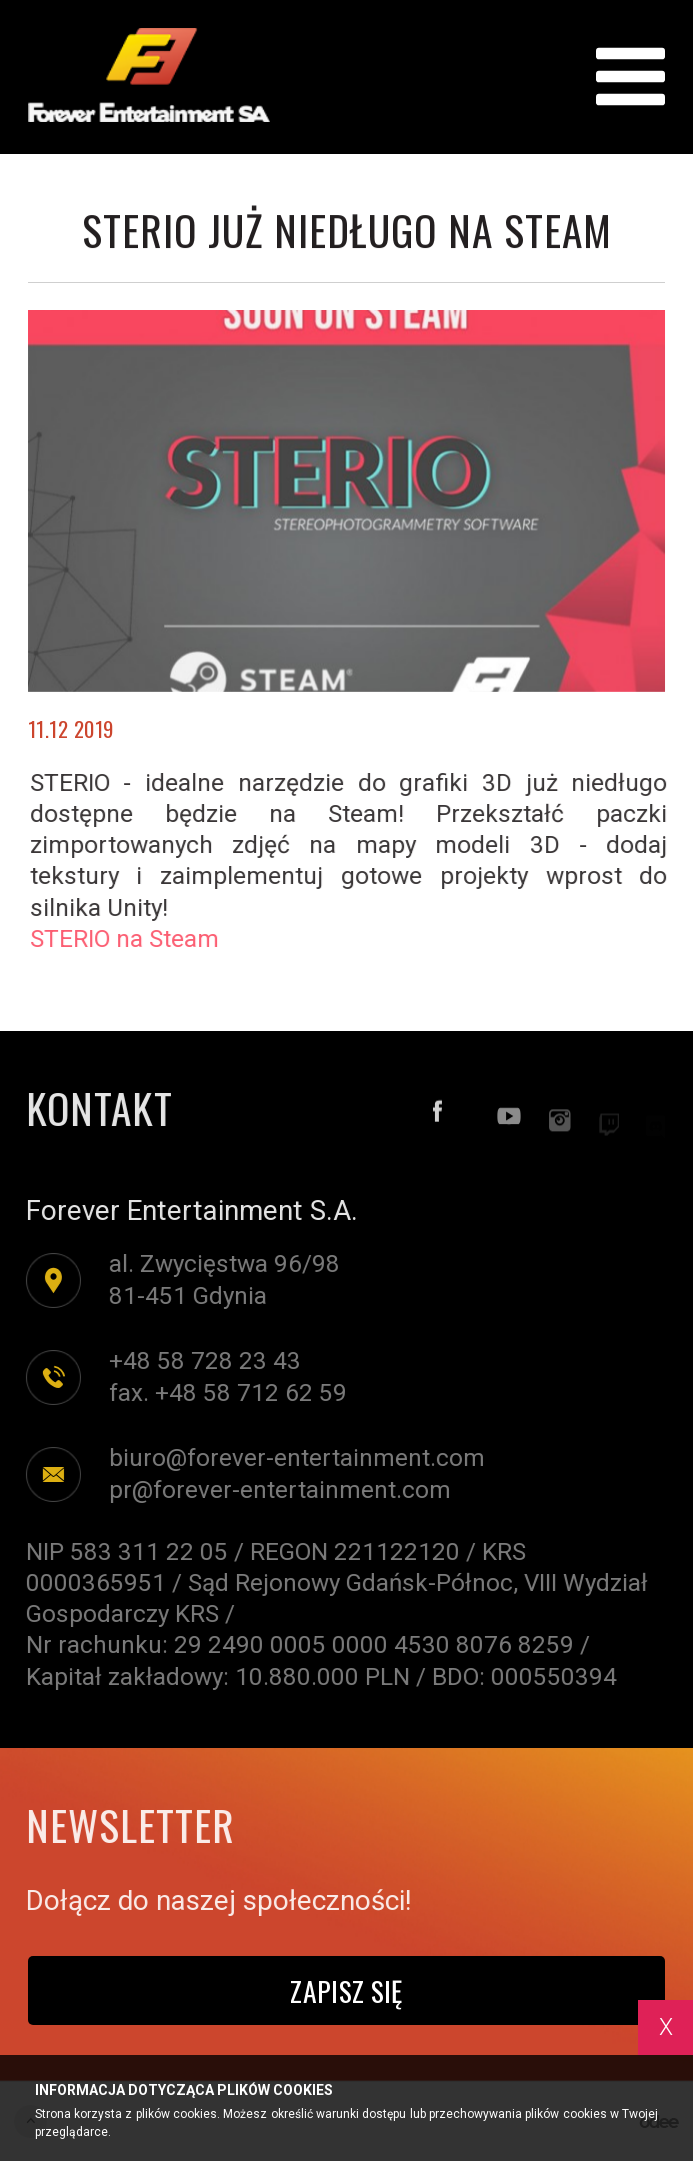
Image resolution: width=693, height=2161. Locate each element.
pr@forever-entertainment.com (270, 1490)
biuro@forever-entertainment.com (287, 1458)
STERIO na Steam (134, 939)
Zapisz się (346, 1990)
